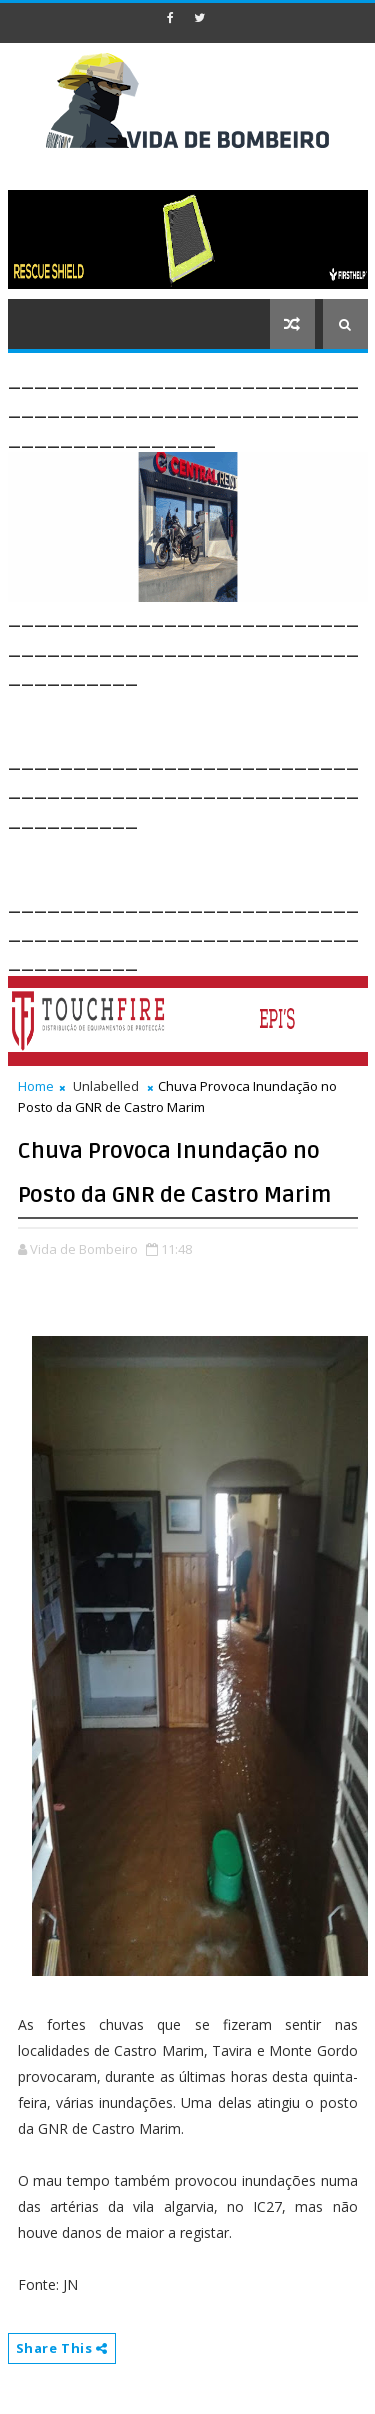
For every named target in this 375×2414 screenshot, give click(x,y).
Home (36, 1086)
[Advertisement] (191, 715)
